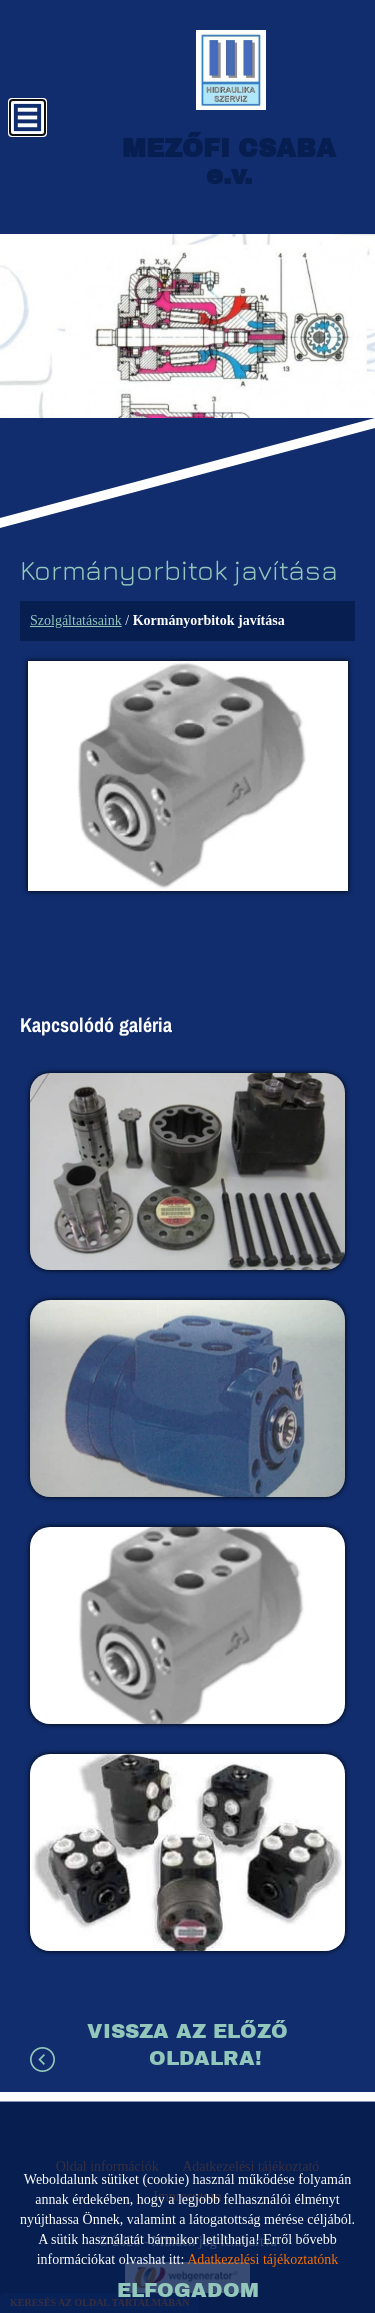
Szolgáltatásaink (76, 620)
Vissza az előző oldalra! (187, 2044)
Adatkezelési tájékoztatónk (262, 2259)
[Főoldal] (231, 70)
